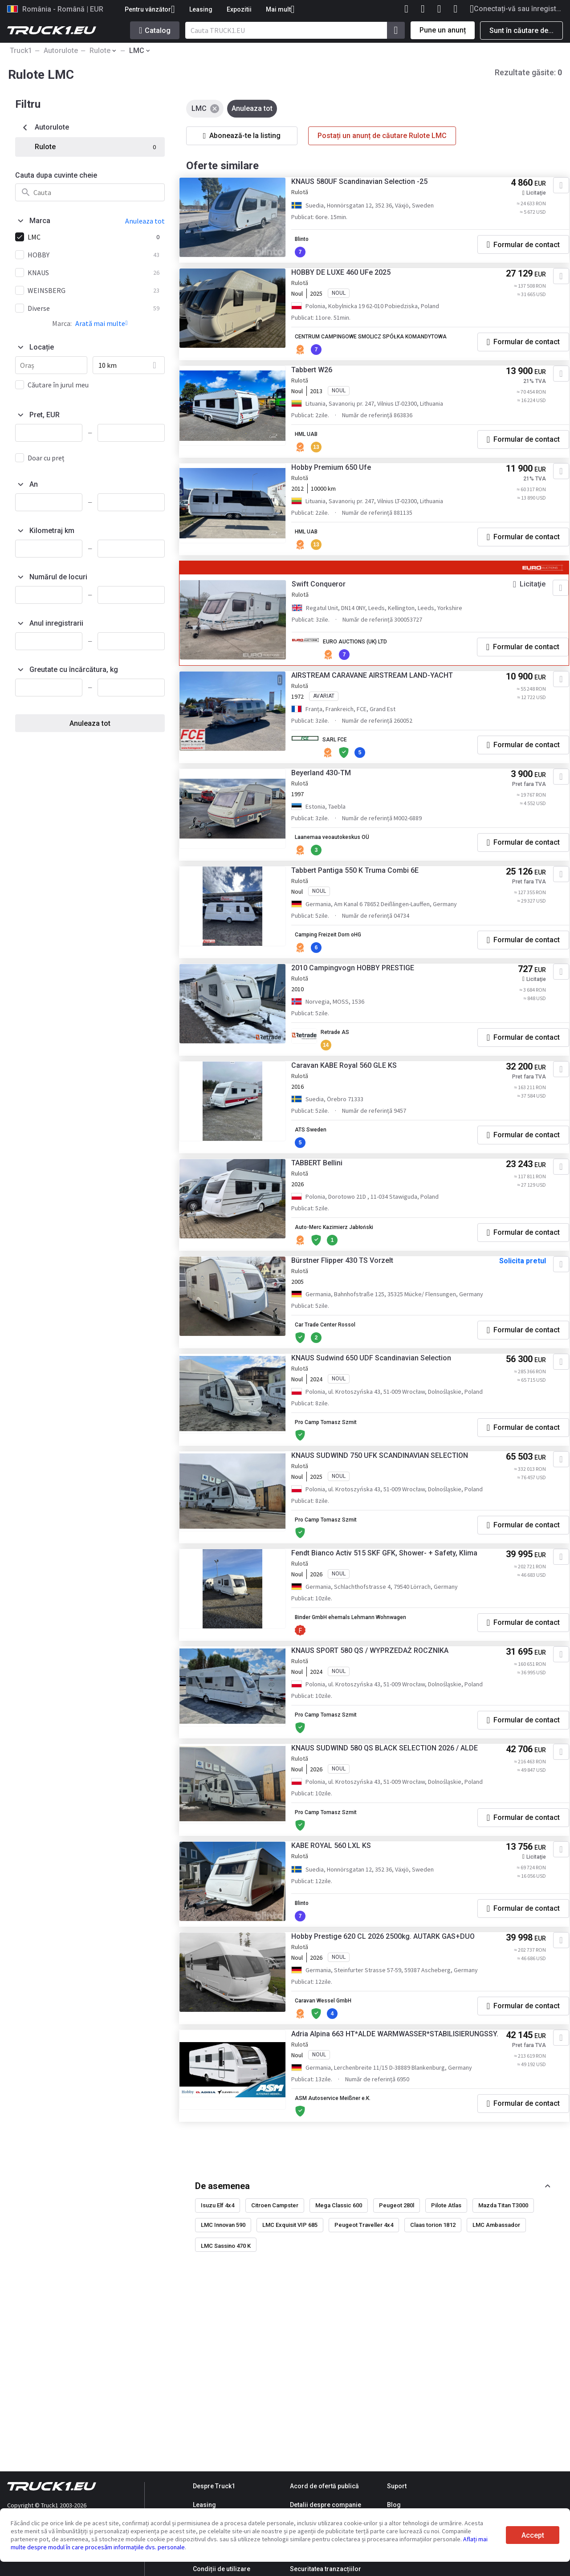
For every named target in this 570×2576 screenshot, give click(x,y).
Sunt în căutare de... (521, 30)
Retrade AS (346, 1068)
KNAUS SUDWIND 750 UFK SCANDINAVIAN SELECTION (390, 1526)
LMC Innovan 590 (223, 2376)
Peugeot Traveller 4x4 (363, 2376)
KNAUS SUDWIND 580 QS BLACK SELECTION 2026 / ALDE (385, 1858)
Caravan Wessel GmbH (338, 2138)
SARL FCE (346, 765)
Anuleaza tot (89, 723)
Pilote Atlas (446, 2356)
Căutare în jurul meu (58, 384)
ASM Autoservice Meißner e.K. (349, 2248)
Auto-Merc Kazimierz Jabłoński (352, 1270)
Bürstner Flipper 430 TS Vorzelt (353, 1307)
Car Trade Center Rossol (341, 1380)
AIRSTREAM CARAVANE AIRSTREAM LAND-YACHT (383, 701)
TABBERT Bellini (327, 1206)
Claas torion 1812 (433, 2376)
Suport (397, 2486)
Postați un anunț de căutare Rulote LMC (382, 135)
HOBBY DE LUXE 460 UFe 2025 (351, 281)
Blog (394, 2504)
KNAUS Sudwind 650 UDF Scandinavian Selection (382, 1416)
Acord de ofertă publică (324, 2486)
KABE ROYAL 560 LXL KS (342, 1972)
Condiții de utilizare (221, 2568)
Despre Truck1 (214, 2486)
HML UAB (318, 454)
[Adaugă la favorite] (549, 191)
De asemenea (222, 2336)
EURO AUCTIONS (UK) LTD (369, 663)
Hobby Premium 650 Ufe (342, 491)
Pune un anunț (442, 30)
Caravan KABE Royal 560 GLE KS (354, 1105)
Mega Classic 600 (338, 2356)
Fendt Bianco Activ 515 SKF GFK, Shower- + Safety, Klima (385, 1639)
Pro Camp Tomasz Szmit (341, 1489)
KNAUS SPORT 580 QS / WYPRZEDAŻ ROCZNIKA (380, 1745)
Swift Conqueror (329, 606)
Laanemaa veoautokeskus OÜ (348, 866)
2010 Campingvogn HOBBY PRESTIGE (363, 1004)
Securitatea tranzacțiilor (325, 2568)
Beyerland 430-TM (332, 802)
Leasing (200, 9)
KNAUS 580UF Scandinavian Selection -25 (370, 187)
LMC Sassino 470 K (226, 2396)
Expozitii (239, 9)
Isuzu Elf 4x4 (217, 2356)
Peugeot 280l (396, 2356)
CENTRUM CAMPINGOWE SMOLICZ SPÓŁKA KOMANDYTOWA (368, 349)
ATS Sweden (323, 1169)
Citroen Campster (274, 2356)
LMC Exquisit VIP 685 (290, 2376)
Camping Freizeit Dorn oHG (345, 967)
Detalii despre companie (325, 2504)
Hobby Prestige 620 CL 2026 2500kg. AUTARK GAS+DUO (393, 2066)
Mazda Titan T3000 (503, 2356)
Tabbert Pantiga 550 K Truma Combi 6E (365, 903)
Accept (532, 2535)
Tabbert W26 (322, 390)
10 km (107, 365)
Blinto (313, 244)
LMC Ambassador (496, 2376)
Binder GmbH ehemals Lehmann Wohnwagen (370, 1708)
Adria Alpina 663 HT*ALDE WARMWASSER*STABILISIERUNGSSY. (362, 2180)
